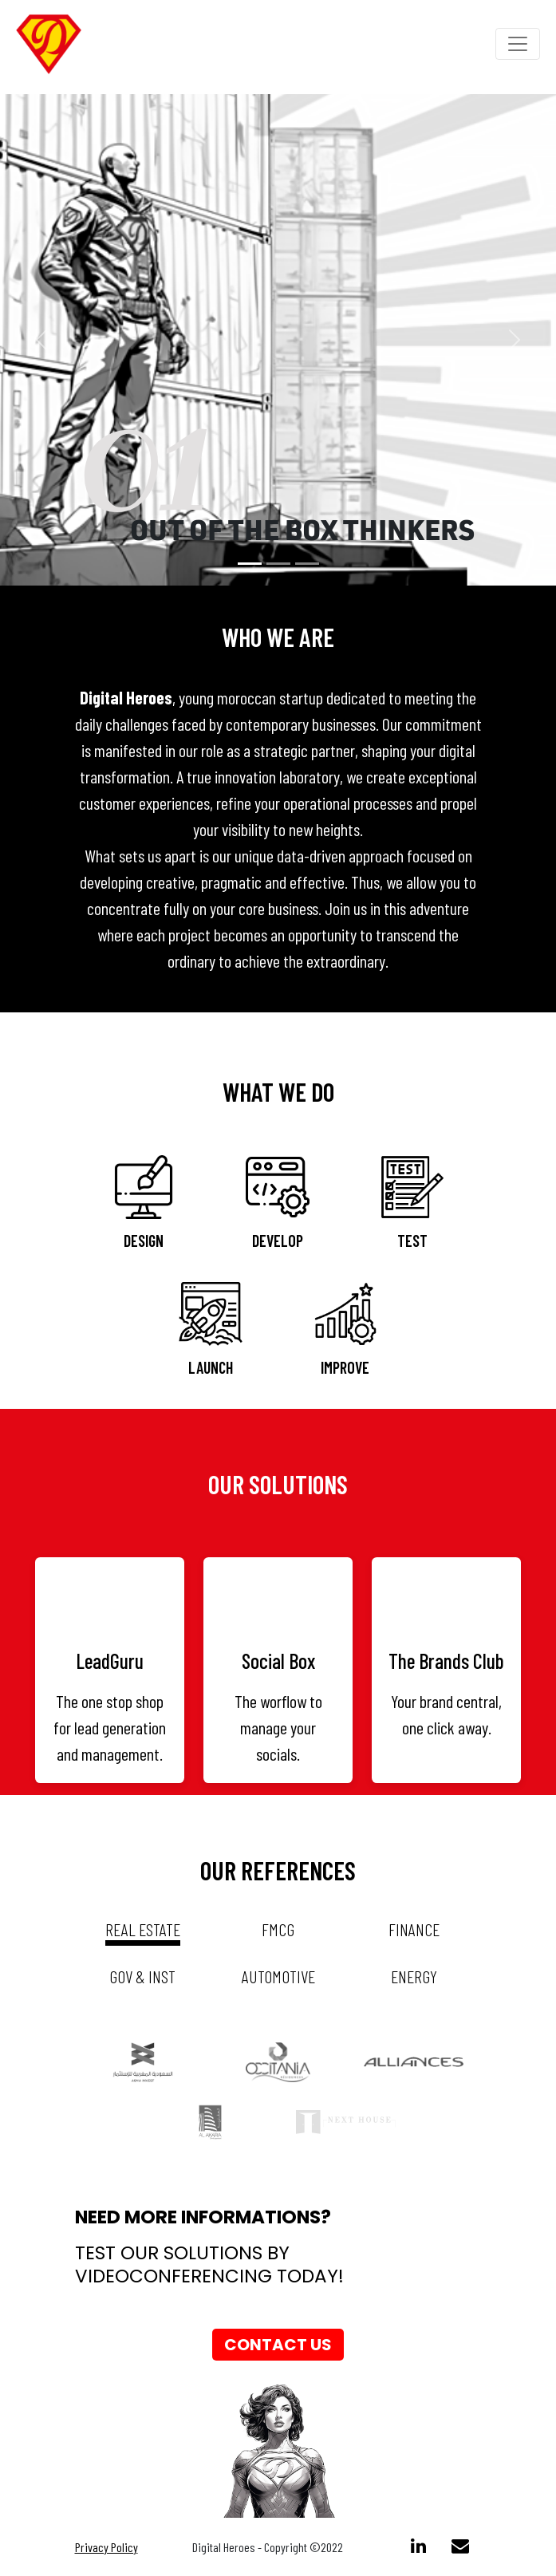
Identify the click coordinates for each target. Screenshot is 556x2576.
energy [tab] (414, 1976)
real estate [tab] (142, 1929)
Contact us (278, 2344)
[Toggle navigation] (517, 44)
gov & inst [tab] (142, 1976)
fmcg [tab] (278, 1929)
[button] (42, 340)
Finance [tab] (414, 1929)
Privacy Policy (106, 2546)
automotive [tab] (278, 1976)
